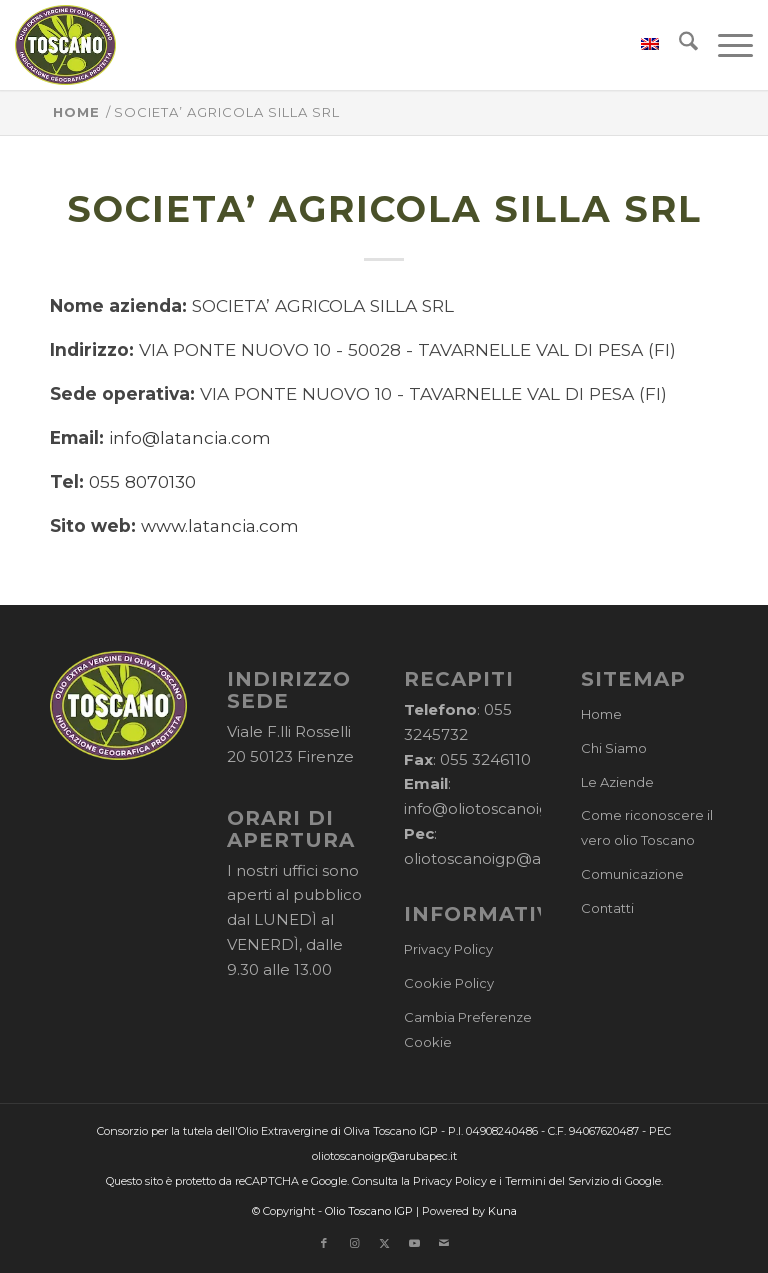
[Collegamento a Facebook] (324, 1243)
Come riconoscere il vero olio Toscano (647, 827)
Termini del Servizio (557, 1181)
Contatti (607, 908)
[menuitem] (640, 45)
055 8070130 (142, 481)
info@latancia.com (190, 437)
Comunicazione (632, 874)
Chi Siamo (614, 748)
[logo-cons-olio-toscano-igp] (65, 45)
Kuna (502, 1211)
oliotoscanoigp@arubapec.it (511, 858)
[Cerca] (678, 45)
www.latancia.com (220, 525)
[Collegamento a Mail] (444, 1243)
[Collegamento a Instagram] (354, 1243)
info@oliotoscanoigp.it (488, 808)
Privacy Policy (448, 949)
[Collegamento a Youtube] (414, 1243)
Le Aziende (617, 782)
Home (601, 714)
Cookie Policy (449, 983)
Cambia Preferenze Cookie (468, 1029)
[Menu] (725, 45)
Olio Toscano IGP (369, 1211)
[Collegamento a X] (384, 1243)
